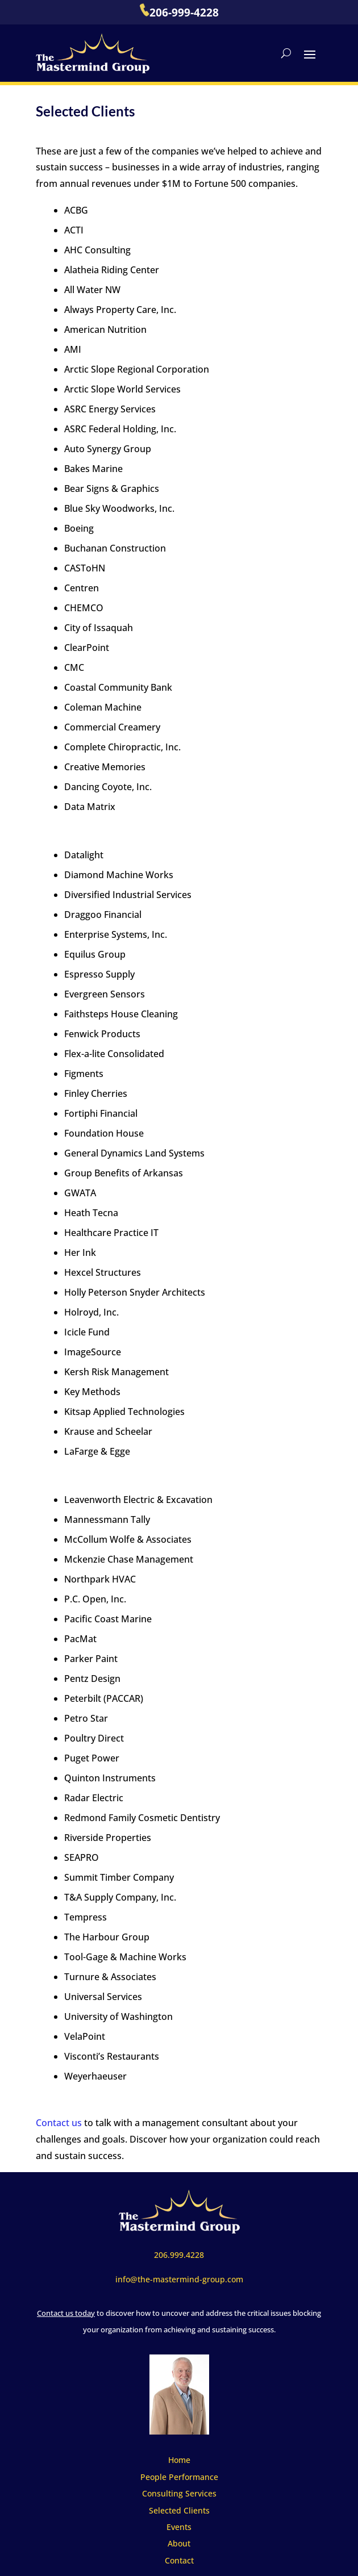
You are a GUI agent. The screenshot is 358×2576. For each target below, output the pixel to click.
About (179, 2543)
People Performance (179, 2476)
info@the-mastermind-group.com (179, 2279)
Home (179, 2459)
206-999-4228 (179, 12)
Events (179, 2526)
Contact (179, 2560)
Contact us (59, 2122)
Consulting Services (179, 2493)
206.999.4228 (179, 2254)
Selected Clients (179, 2510)
